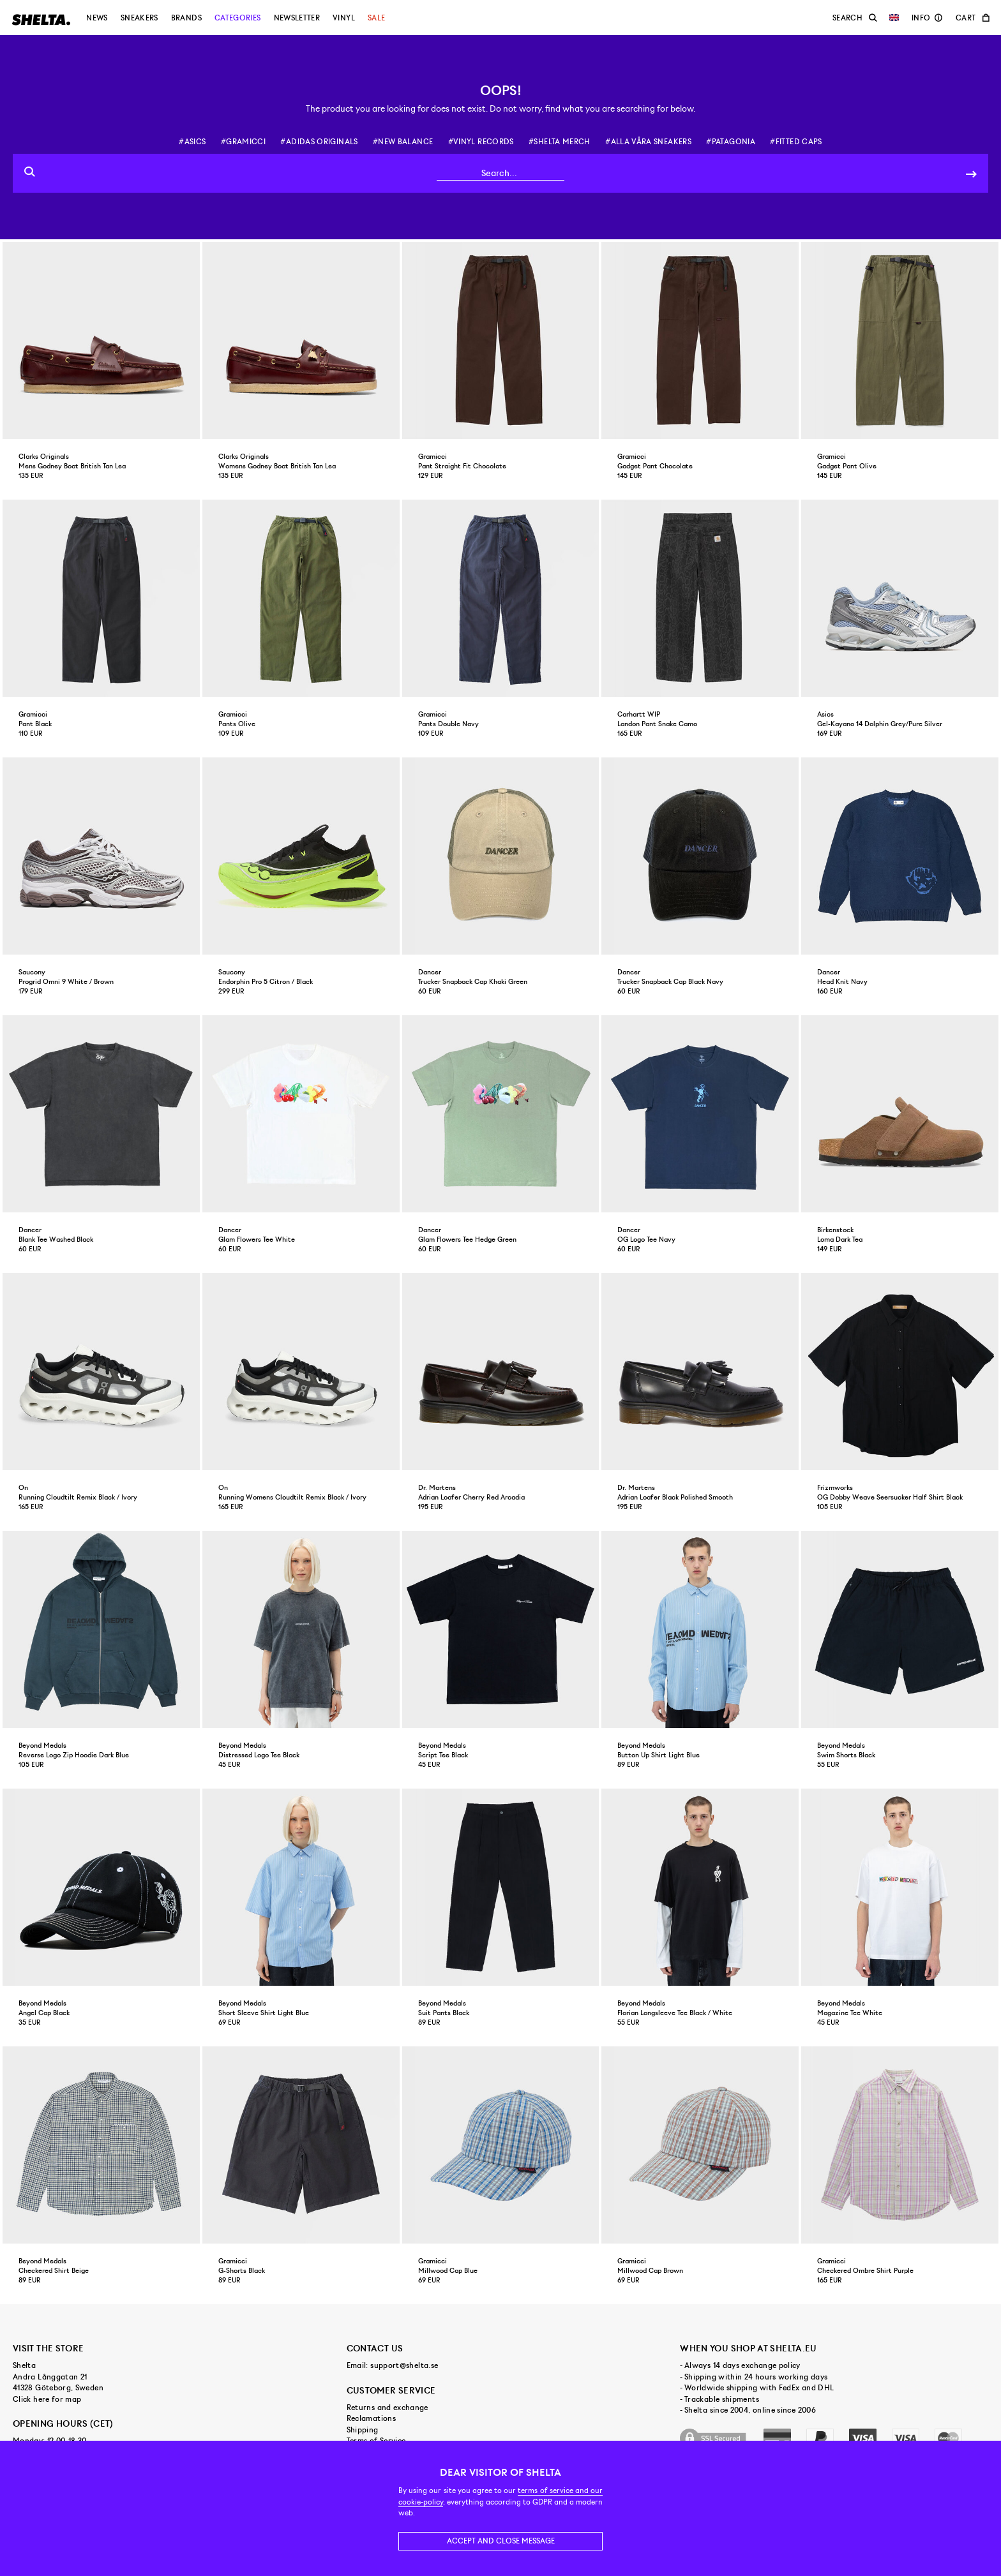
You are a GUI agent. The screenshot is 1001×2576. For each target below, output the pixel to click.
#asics (192, 141)
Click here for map (47, 2399)
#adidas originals (319, 141)
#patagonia (730, 141)
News (96, 17)
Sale (376, 17)
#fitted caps (796, 141)
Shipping (363, 2429)
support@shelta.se (404, 2365)
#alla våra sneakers (648, 141)
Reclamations (371, 2418)
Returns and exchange (387, 2407)
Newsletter (297, 17)
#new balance (403, 141)
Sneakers (139, 17)
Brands (186, 17)
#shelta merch (560, 141)
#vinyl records (481, 141)
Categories (237, 17)
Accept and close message (501, 2540)
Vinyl (344, 17)
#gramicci (243, 141)
